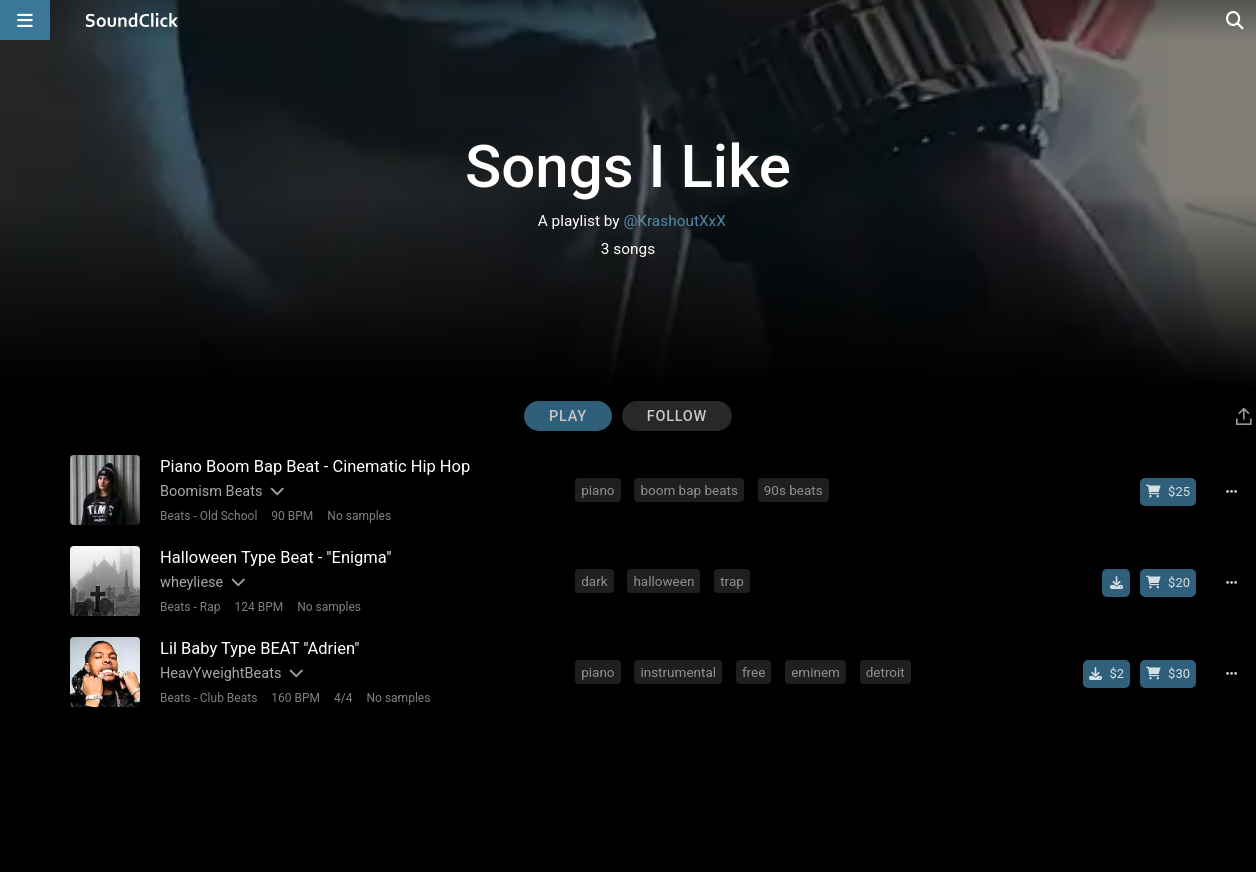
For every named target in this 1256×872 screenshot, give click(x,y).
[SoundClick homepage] (132, 20)
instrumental (678, 672)
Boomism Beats (211, 491)
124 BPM (258, 607)
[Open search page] (1236, 20)
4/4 (343, 698)
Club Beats (229, 698)
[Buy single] (1106, 674)
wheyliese (191, 582)
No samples (359, 516)
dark (594, 581)
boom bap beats (689, 490)
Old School (229, 516)
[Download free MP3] (1116, 583)
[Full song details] (1231, 492)
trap (732, 581)
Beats (175, 516)
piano (597, 490)
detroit (885, 672)
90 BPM (292, 516)
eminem (815, 672)
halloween (663, 581)
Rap (210, 607)
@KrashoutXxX (674, 221)
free (753, 672)
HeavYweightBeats (220, 673)
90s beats (793, 490)
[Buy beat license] (1168, 492)
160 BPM (295, 698)
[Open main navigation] (25, 20)
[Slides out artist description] (276, 491)
